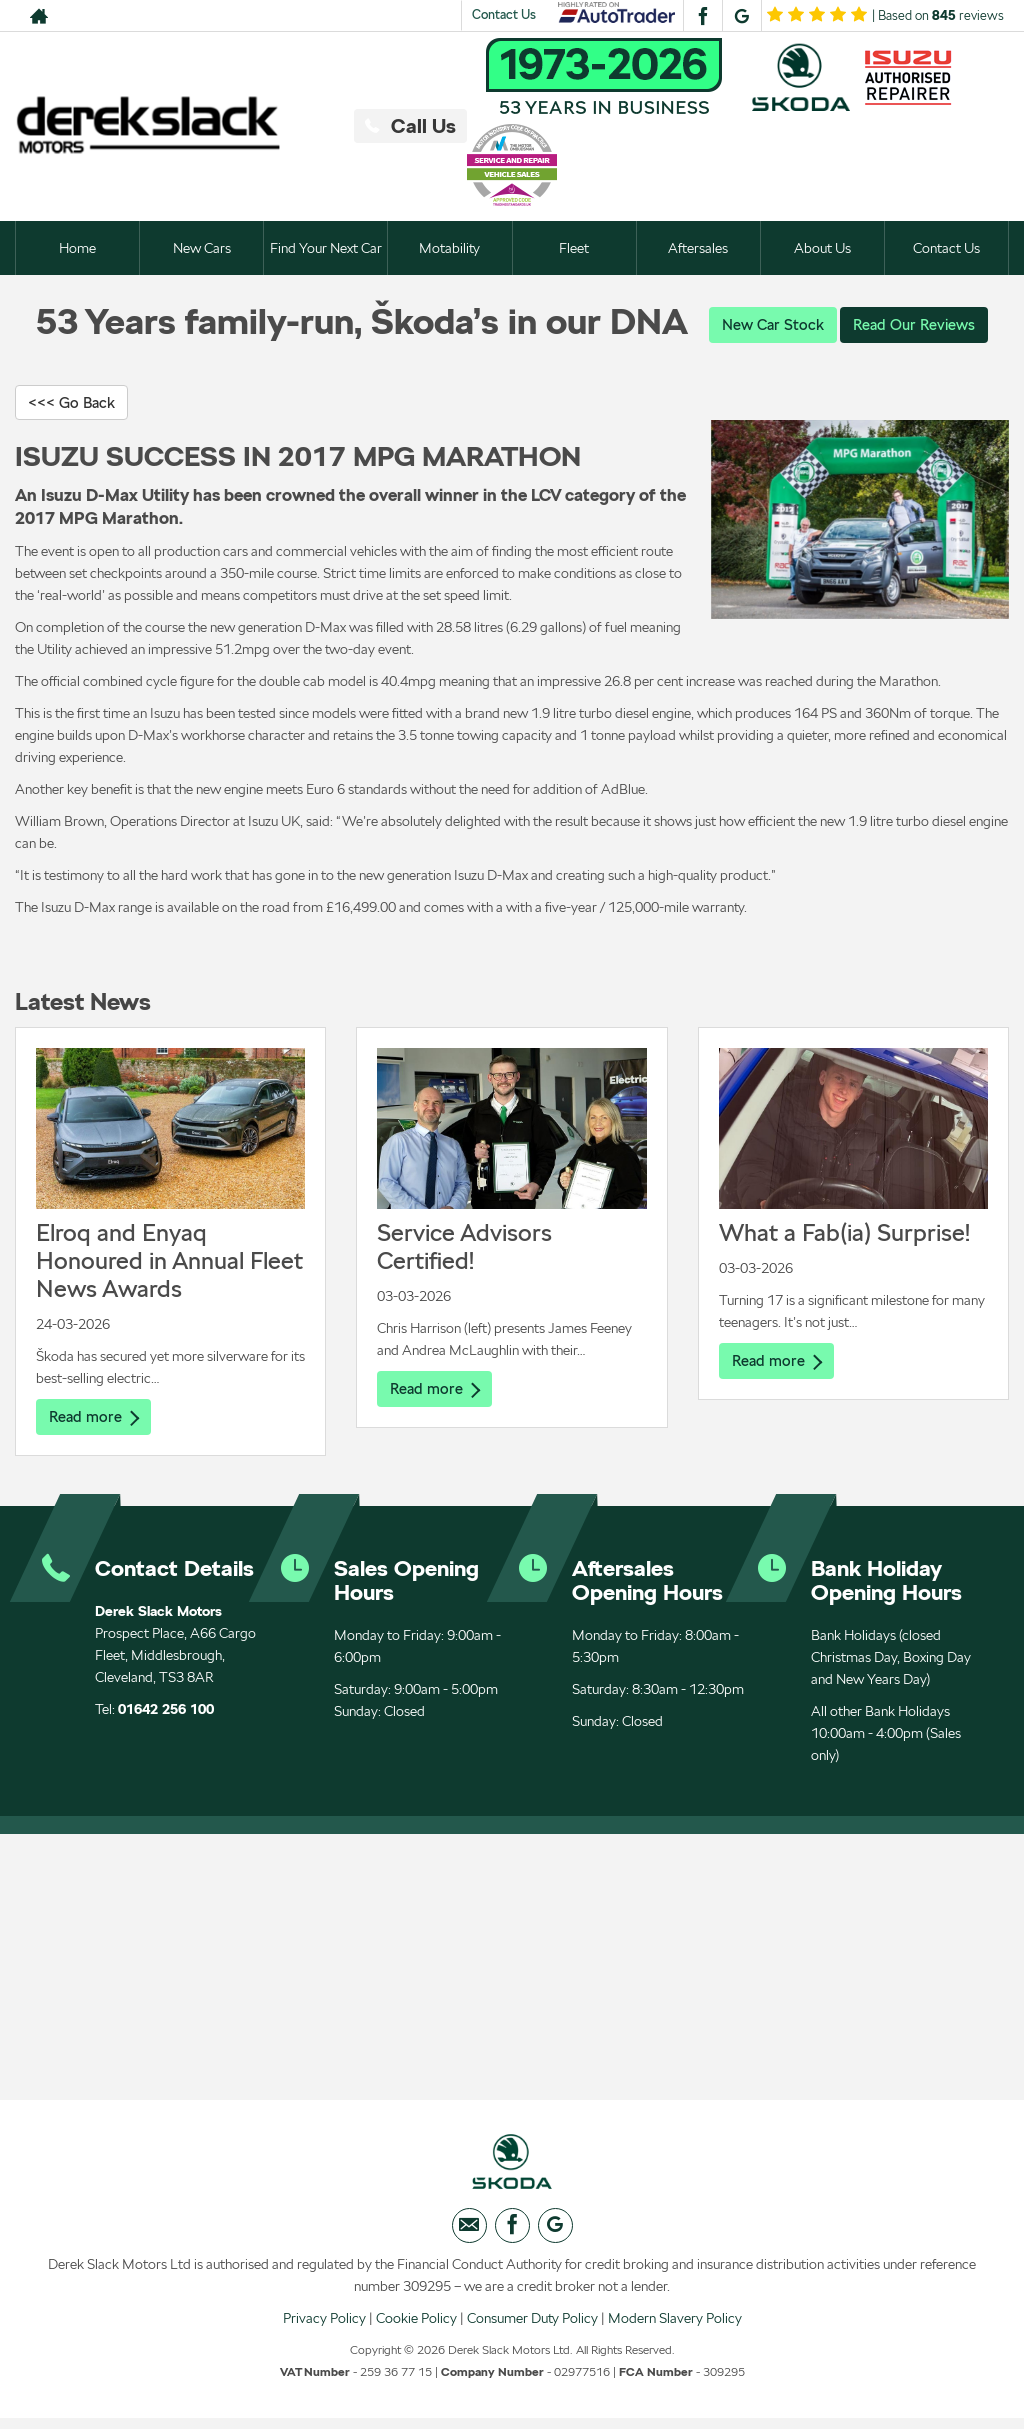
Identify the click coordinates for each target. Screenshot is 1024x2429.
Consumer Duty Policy (532, 2328)
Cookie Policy (416, 2328)
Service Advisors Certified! (464, 1249)
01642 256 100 (166, 1713)
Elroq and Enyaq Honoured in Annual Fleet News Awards (169, 1263)
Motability (449, 248)
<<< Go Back (75, 403)
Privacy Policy (324, 2328)
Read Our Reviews (917, 324)
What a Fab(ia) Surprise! (844, 1235)
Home (77, 248)
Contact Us (504, 14)
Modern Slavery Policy (675, 2328)
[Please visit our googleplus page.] (741, 16)
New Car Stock (769, 324)
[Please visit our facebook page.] (702, 16)
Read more (96, 1419)
